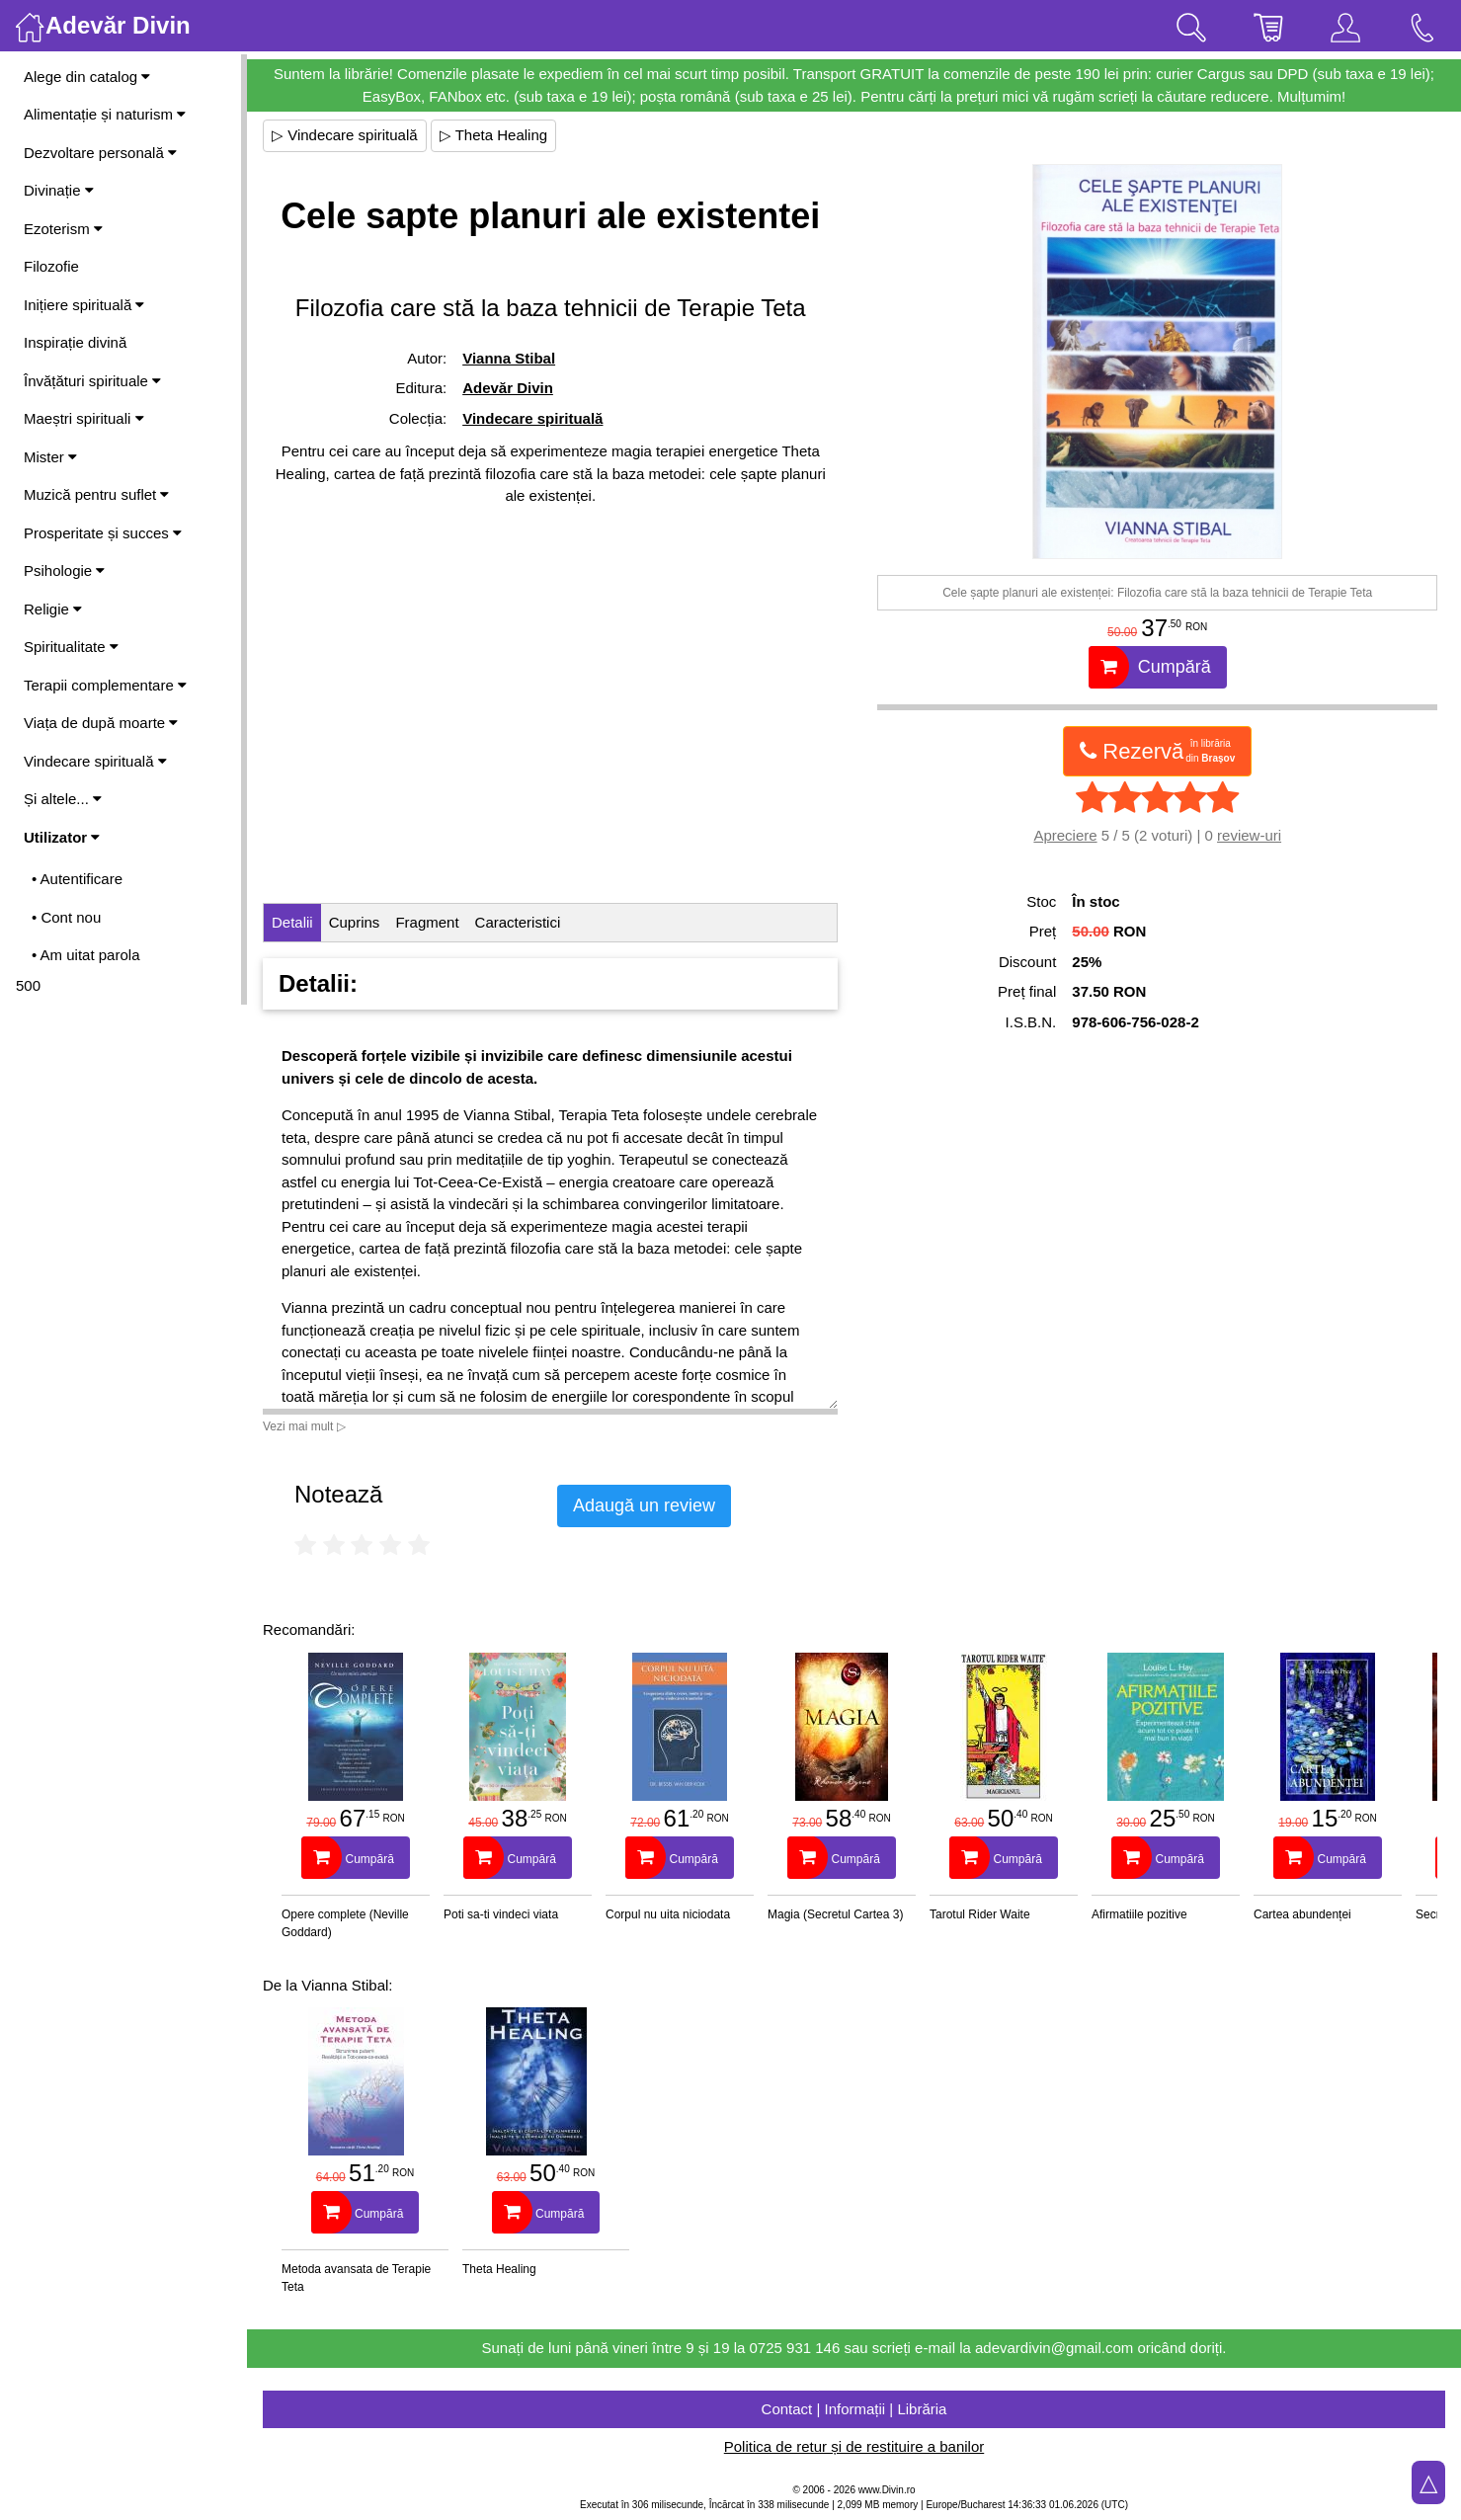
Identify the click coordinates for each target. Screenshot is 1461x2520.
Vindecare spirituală (95, 761)
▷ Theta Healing (493, 134)
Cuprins (354, 922)
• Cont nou (66, 917)
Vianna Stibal (508, 358)
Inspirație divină (75, 342)
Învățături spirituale (92, 380)
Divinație (59, 190)
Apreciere (1064, 835)
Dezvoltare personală (100, 152)
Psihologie (64, 570)
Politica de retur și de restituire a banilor (854, 2446)
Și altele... (63, 798)
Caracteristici (518, 922)
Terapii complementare (105, 685)
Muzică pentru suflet (96, 494)
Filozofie (51, 266)
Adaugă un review (644, 1505)
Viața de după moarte (101, 722)
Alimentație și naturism (105, 114)
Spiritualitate (71, 646)
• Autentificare (77, 878)
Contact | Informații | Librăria (854, 2408)
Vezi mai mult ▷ (304, 1426)
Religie (53, 609)
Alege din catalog (87, 76)
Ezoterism (63, 228)
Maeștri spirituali (84, 418)
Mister (50, 456)
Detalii (292, 922)
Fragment (426, 922)
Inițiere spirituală (84, 304)
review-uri (1249, 835)
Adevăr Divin (507, 387)
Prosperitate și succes (103, 533)
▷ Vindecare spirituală (345, 134)
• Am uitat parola (85, 954)
